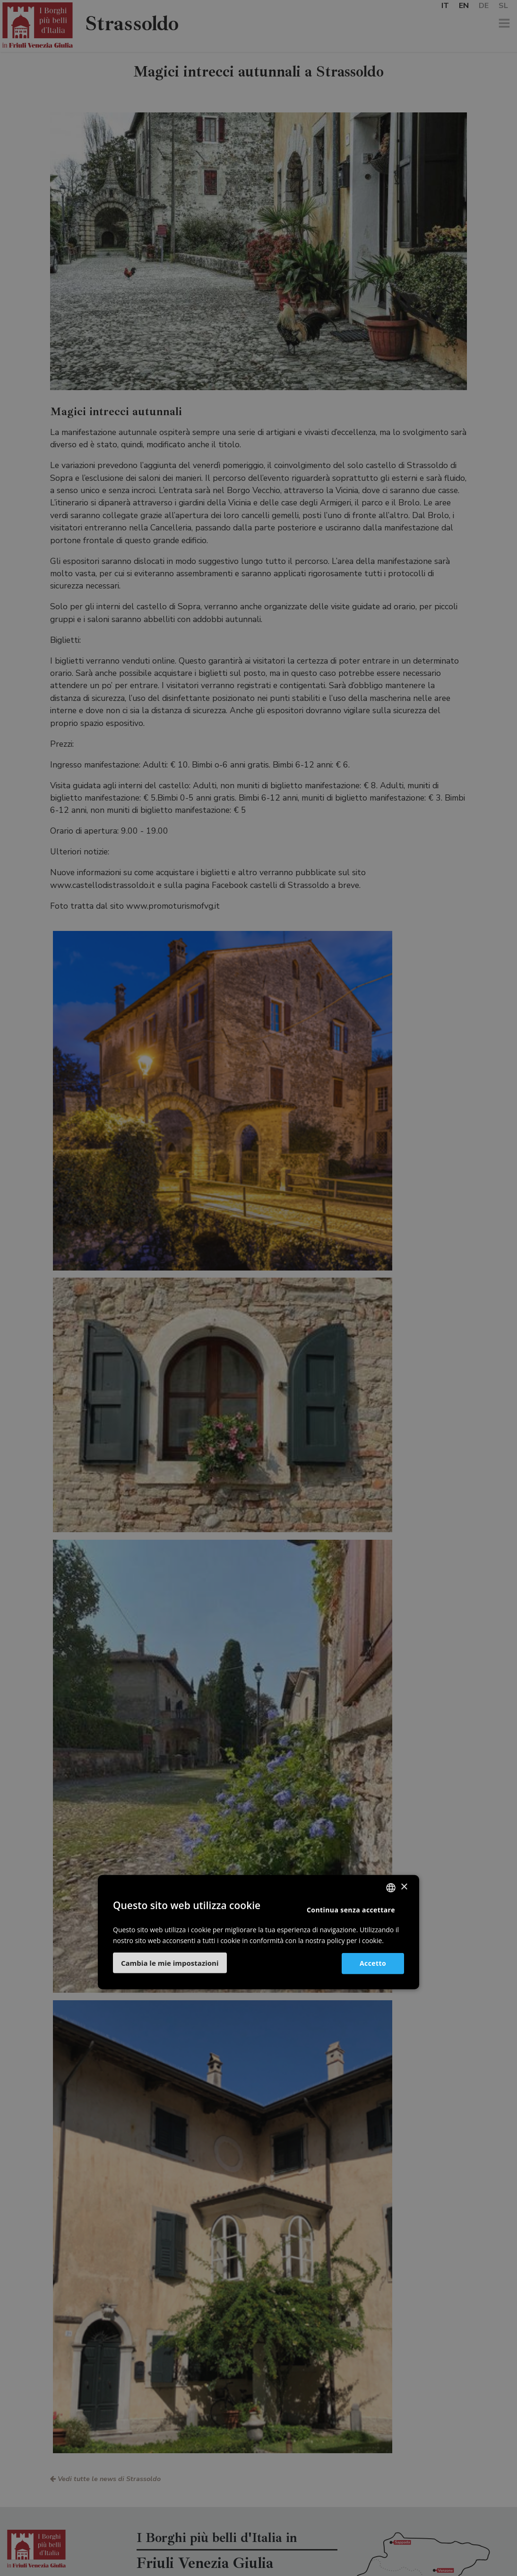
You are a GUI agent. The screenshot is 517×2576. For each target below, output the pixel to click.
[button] (170, 1963)
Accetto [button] (373, 1963)
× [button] (403, 1887)
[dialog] (258, 1288)
